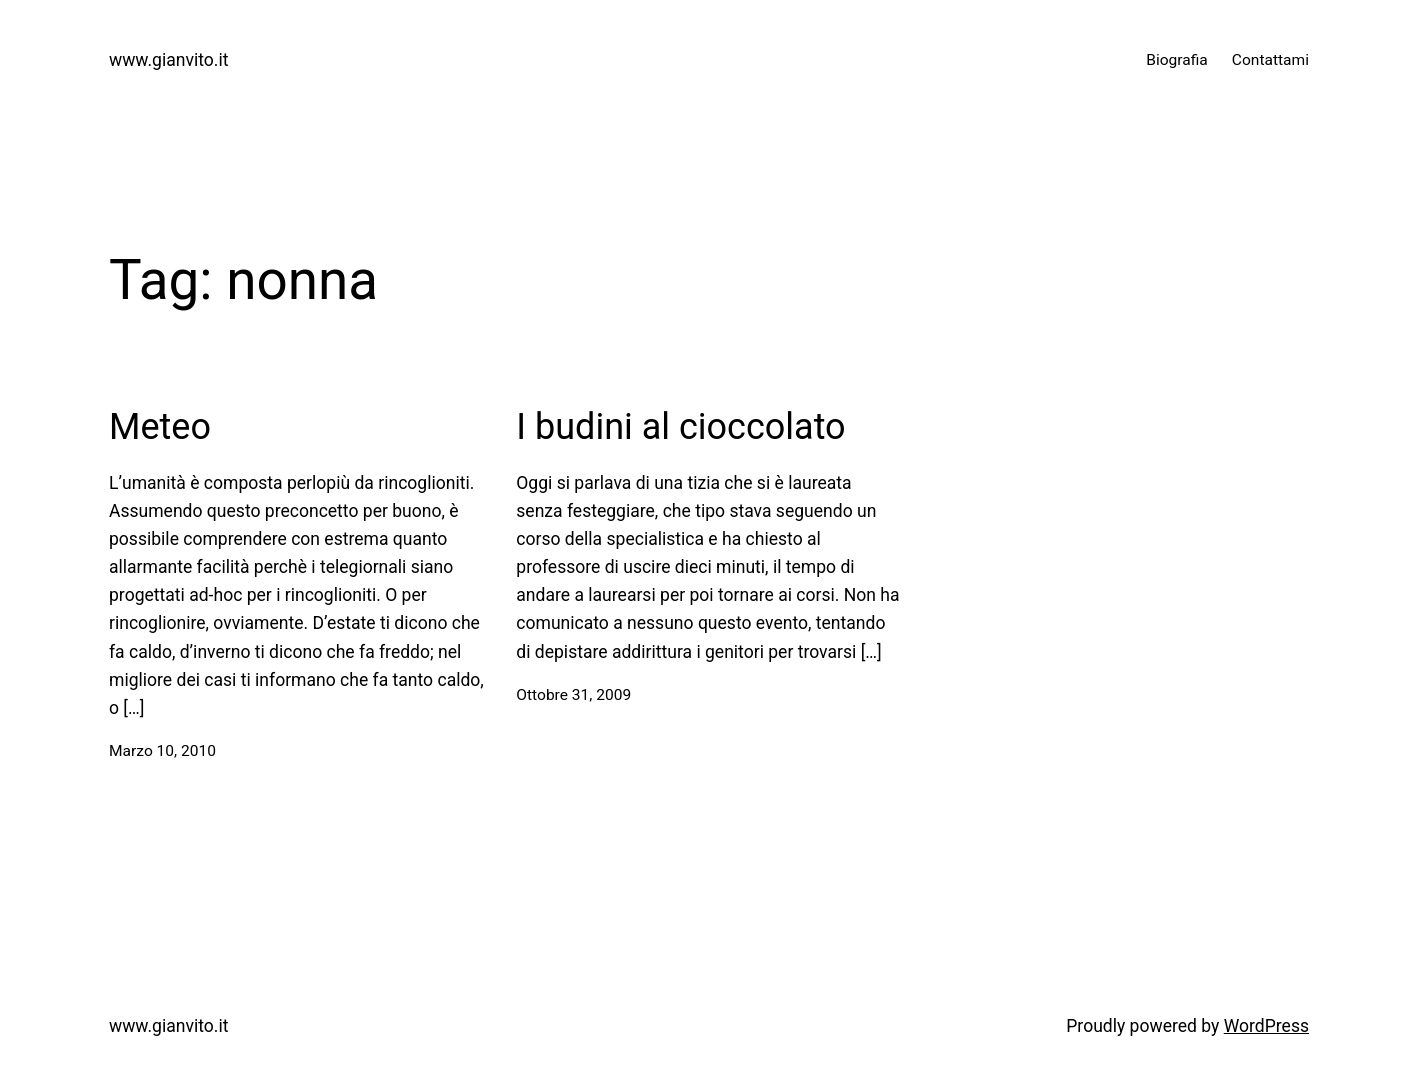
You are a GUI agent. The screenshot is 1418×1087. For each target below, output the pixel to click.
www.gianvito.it (168, 60)
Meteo (160, 427)
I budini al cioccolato (680, 427)
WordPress (1266, 1026)
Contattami (1270, 60)
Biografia (1177, 60)
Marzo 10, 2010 (162, 751)
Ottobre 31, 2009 (573, 695)
